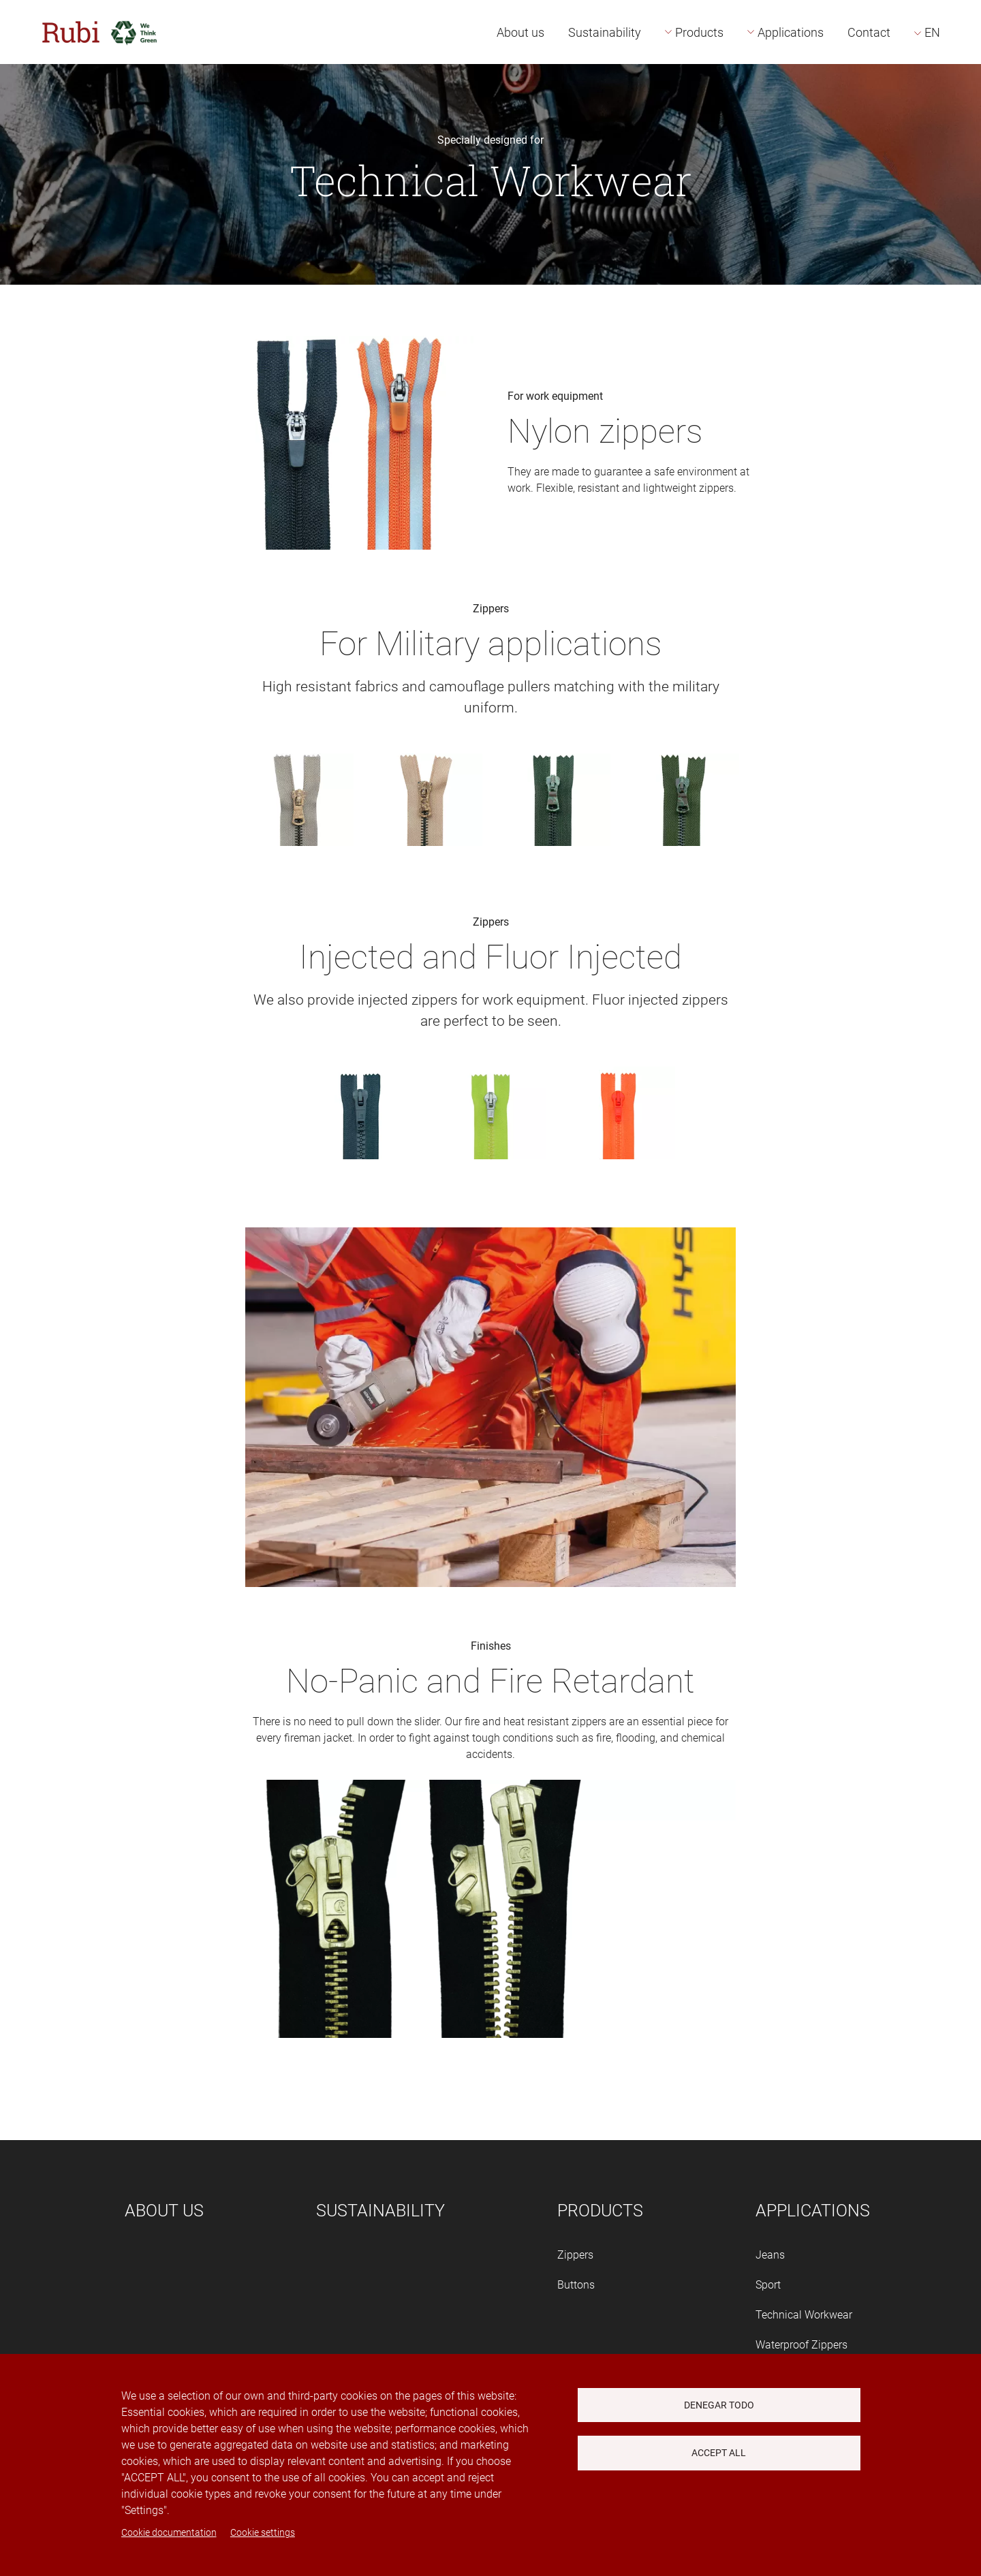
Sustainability (604, 32)
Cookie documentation (169, 2532)
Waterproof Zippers (801, 2344)
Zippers (575, 2254)
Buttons (576, 2284)
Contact (868, 32)
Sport (768, 2284)
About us (520, 32)
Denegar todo (719, 2405)
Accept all (718, 2452)
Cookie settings (262, 2532)
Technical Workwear (804, 2314)
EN (932, 32)
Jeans (770, 2254)
